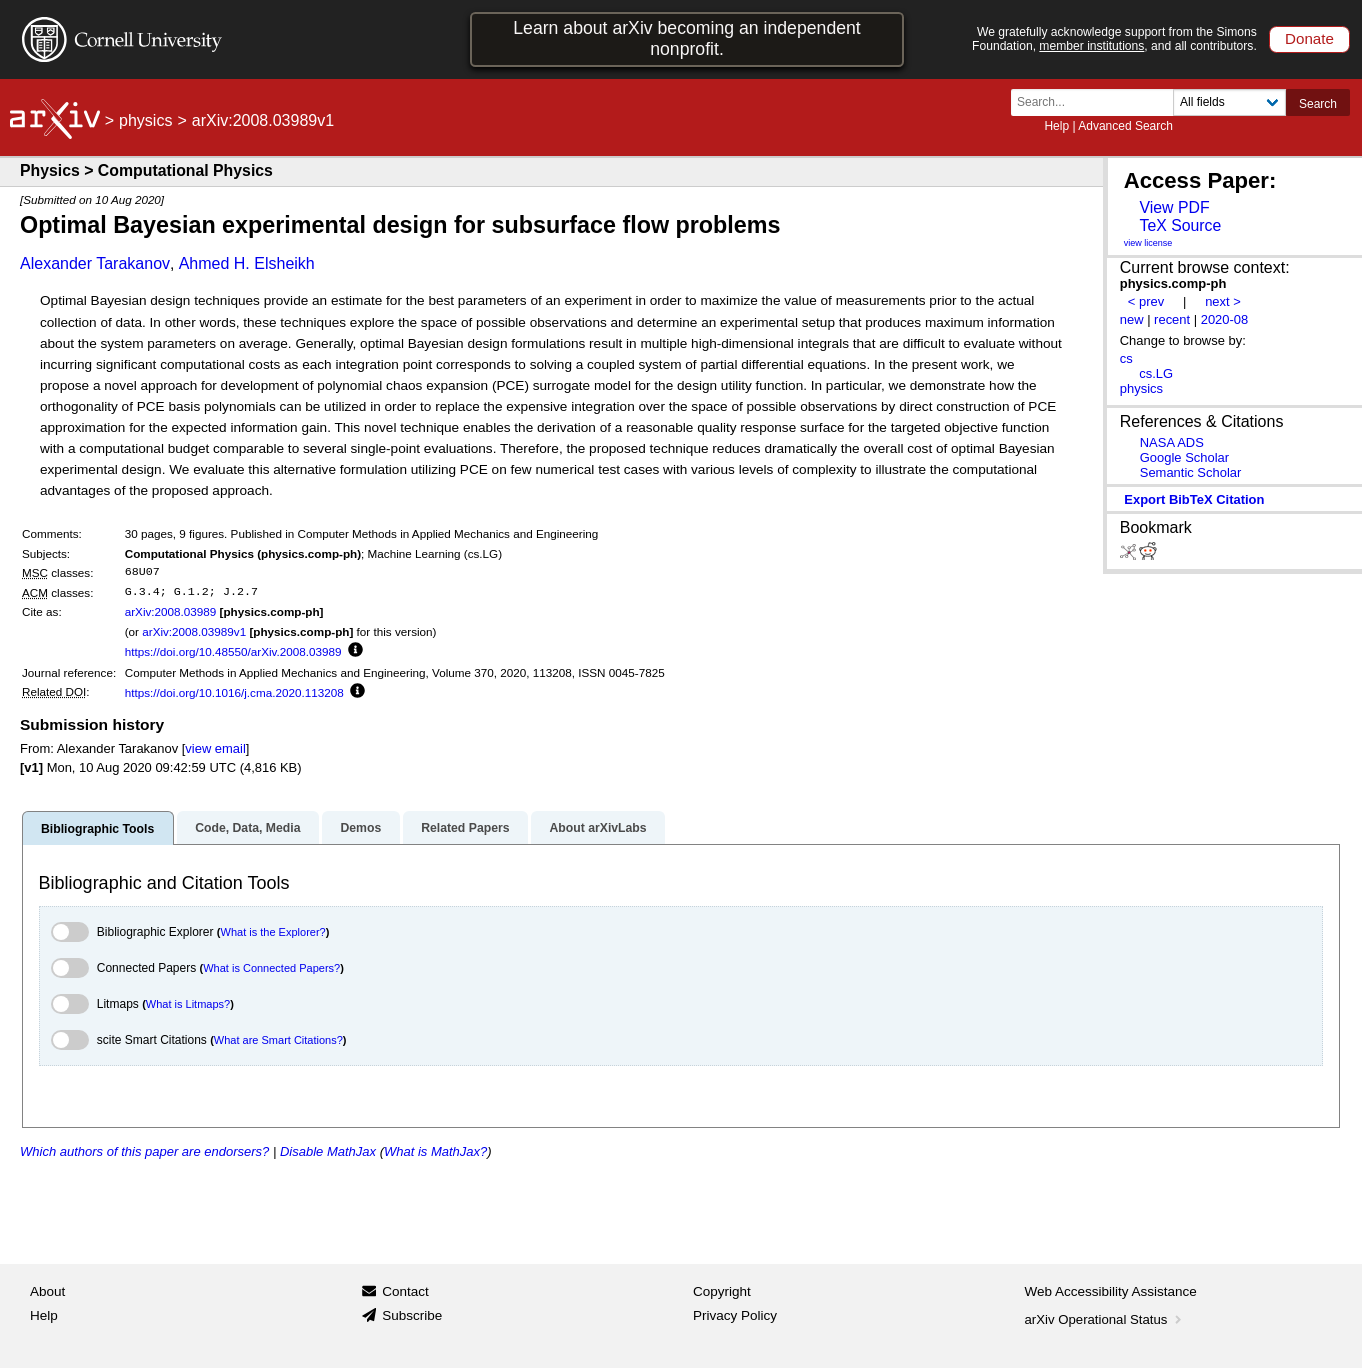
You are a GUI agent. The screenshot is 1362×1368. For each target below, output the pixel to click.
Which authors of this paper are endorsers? (144, 1151)
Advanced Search (1125, 126)
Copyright (722, 1291)
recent (1172, 319)
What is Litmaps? (188, 1004)
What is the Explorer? (273, 932)
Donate (1309, 38)
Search (1318, 104)
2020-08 (1225, 319)
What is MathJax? (435, 1151)
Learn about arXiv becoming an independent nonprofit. (687, 38)
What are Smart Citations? (278, 1040)
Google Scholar (1184, 457)
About (47, 1291)
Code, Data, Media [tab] (247, 828)
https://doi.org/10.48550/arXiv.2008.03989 (233, 651)
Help (1056, 126)
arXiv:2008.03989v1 (194, 631)
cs (1126, 358)
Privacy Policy (735, 1315)
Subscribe (412, 1315)
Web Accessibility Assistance (1111, 1291)
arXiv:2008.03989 (171, 611)
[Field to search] (1229, 102)
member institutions (1091, 46)
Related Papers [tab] (465, 828)
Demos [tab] (360, 828)
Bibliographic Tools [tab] (97, 829)
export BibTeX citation (1194, 499)
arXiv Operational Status (1105, 1319)
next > (1223, 301)
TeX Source (1180, 225)
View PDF (1174, 207)
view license (1148, 243)
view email (215, 748)
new (1132, 319)
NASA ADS (1172, 442)
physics (145, 120)
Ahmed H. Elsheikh (247, 263)
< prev (1146, 301)
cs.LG (1156, 373)
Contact (405, 1291)
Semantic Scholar (1191, 472)
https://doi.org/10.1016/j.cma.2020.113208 (234, 692)
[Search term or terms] (1098, 102)
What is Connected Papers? (271, 968)
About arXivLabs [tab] (597, 828)
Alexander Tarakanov (95, 263)
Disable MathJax (328, 1151)
